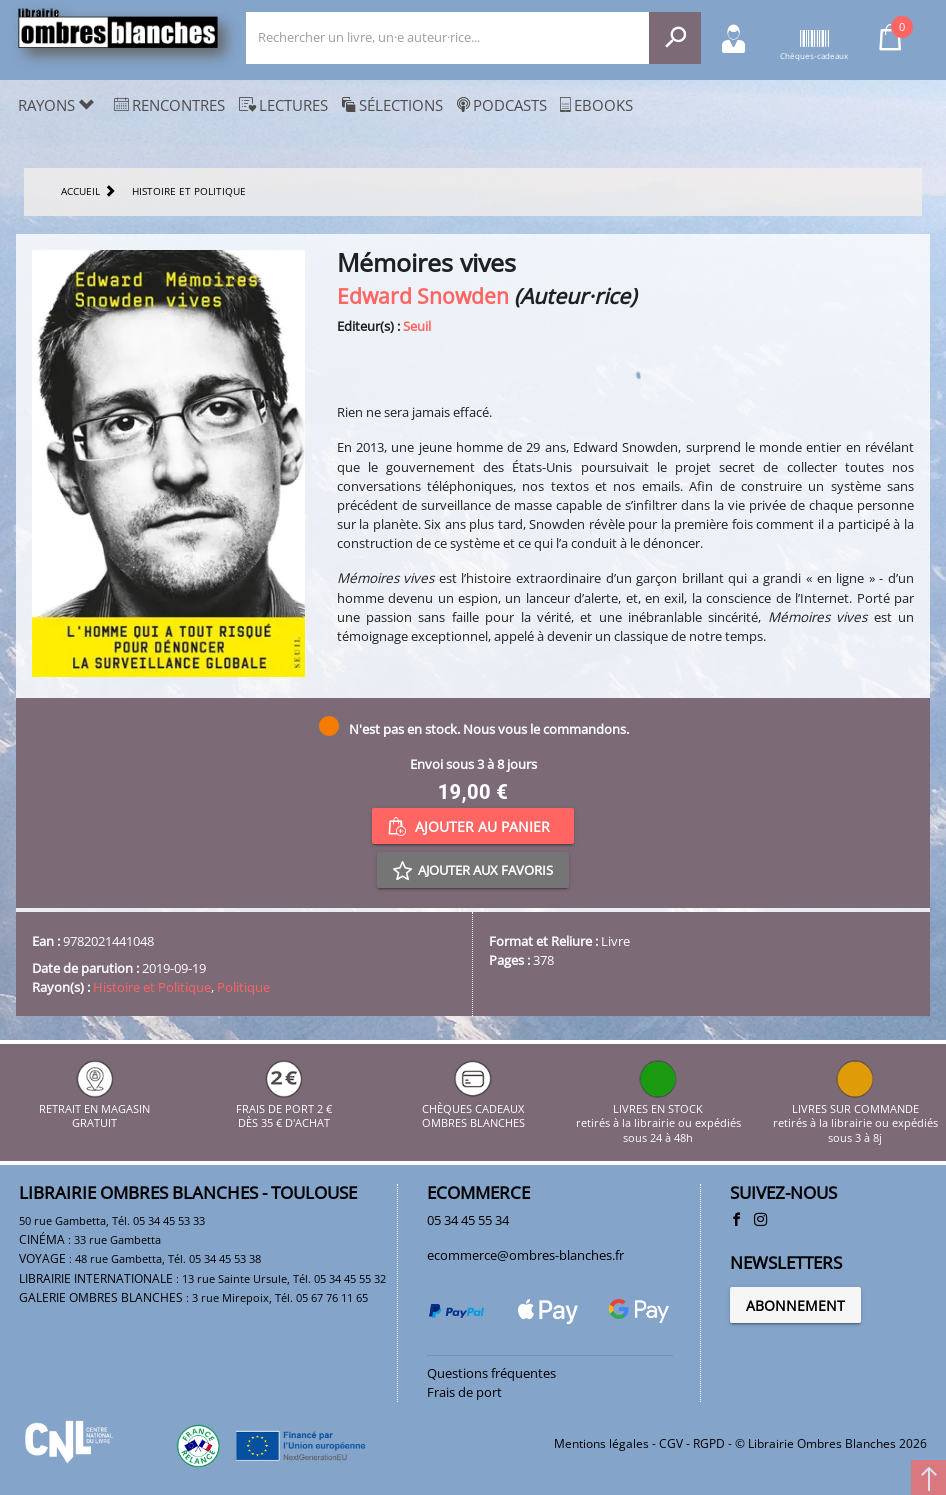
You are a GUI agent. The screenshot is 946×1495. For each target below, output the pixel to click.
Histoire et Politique (152, 987)
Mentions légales (601, 1443)
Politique (243, 987)
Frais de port (464, 1392)
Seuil (417, 326)
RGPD (709, 1443)
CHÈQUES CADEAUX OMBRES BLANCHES (473, 1108)
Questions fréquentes (491, 1373)
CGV (671, 1443)
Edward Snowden (423, 295)
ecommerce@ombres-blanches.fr (525, 1255)
